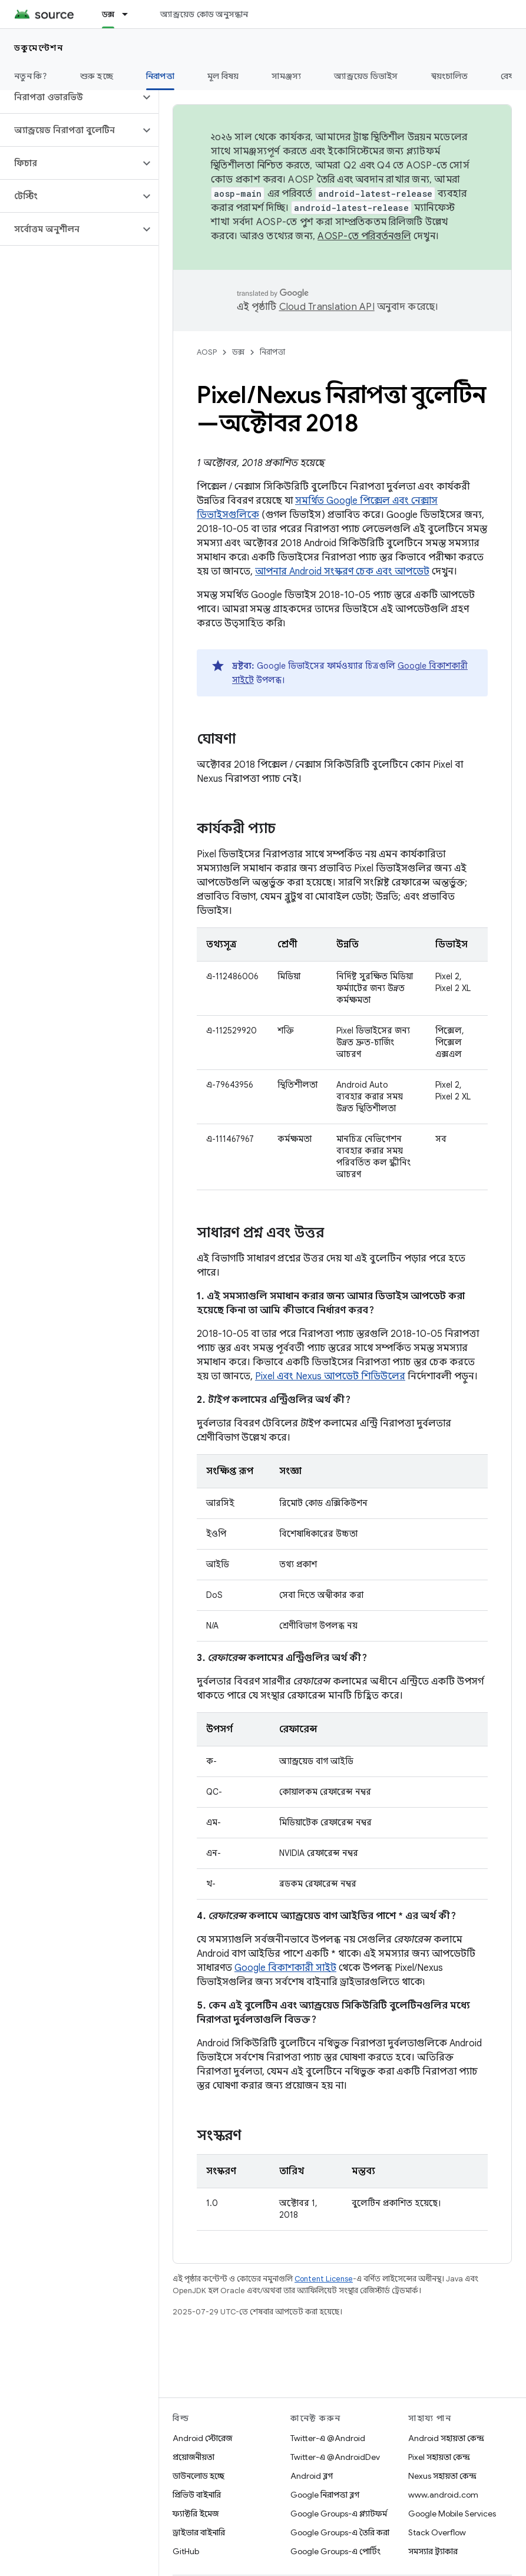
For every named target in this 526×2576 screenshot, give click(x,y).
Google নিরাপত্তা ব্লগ (324, 2494)
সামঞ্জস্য (286, 76)
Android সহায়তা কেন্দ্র (446, 2438)
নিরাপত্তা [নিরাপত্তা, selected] (160, 76)
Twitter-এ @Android (327, 2438)
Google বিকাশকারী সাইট (285, 1968)
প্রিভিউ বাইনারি (197, 2494)
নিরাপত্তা (272, 352)
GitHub (186, 2551)
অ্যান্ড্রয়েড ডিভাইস (366, 76)
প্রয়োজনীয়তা (193, 2457)
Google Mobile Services (452, 2513)
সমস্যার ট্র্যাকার (433, 2551)
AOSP (207, 352)
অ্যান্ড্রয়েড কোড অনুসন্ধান (204, 14)
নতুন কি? (30, 76)
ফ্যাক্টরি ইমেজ (196, 2513)
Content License (324, 2279)
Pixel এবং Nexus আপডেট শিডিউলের (330, 1376)
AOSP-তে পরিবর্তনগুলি (364, 236)
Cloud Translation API (327, 307)
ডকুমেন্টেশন (38, 47)
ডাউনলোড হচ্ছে (198, 2476)
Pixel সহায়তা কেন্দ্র (439, 2457)
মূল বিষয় (223, 76)
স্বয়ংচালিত (449, 76)
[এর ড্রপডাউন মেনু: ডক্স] (130, 14)
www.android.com (443, 2494)
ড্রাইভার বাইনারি (199, 2532)
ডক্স (238, 352)
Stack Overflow (437, 2532)
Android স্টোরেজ (202, 2438)
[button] (70, 97)
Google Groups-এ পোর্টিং (335, 2551)
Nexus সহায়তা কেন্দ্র (442, 2476)
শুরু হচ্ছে (96, 76)
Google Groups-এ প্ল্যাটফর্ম (338, 2513)
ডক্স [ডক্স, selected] (108, 14)
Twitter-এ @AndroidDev (335, 2457)
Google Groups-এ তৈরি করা (339, 2532)
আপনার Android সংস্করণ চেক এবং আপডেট (342, 571)
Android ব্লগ (311, 2476)
